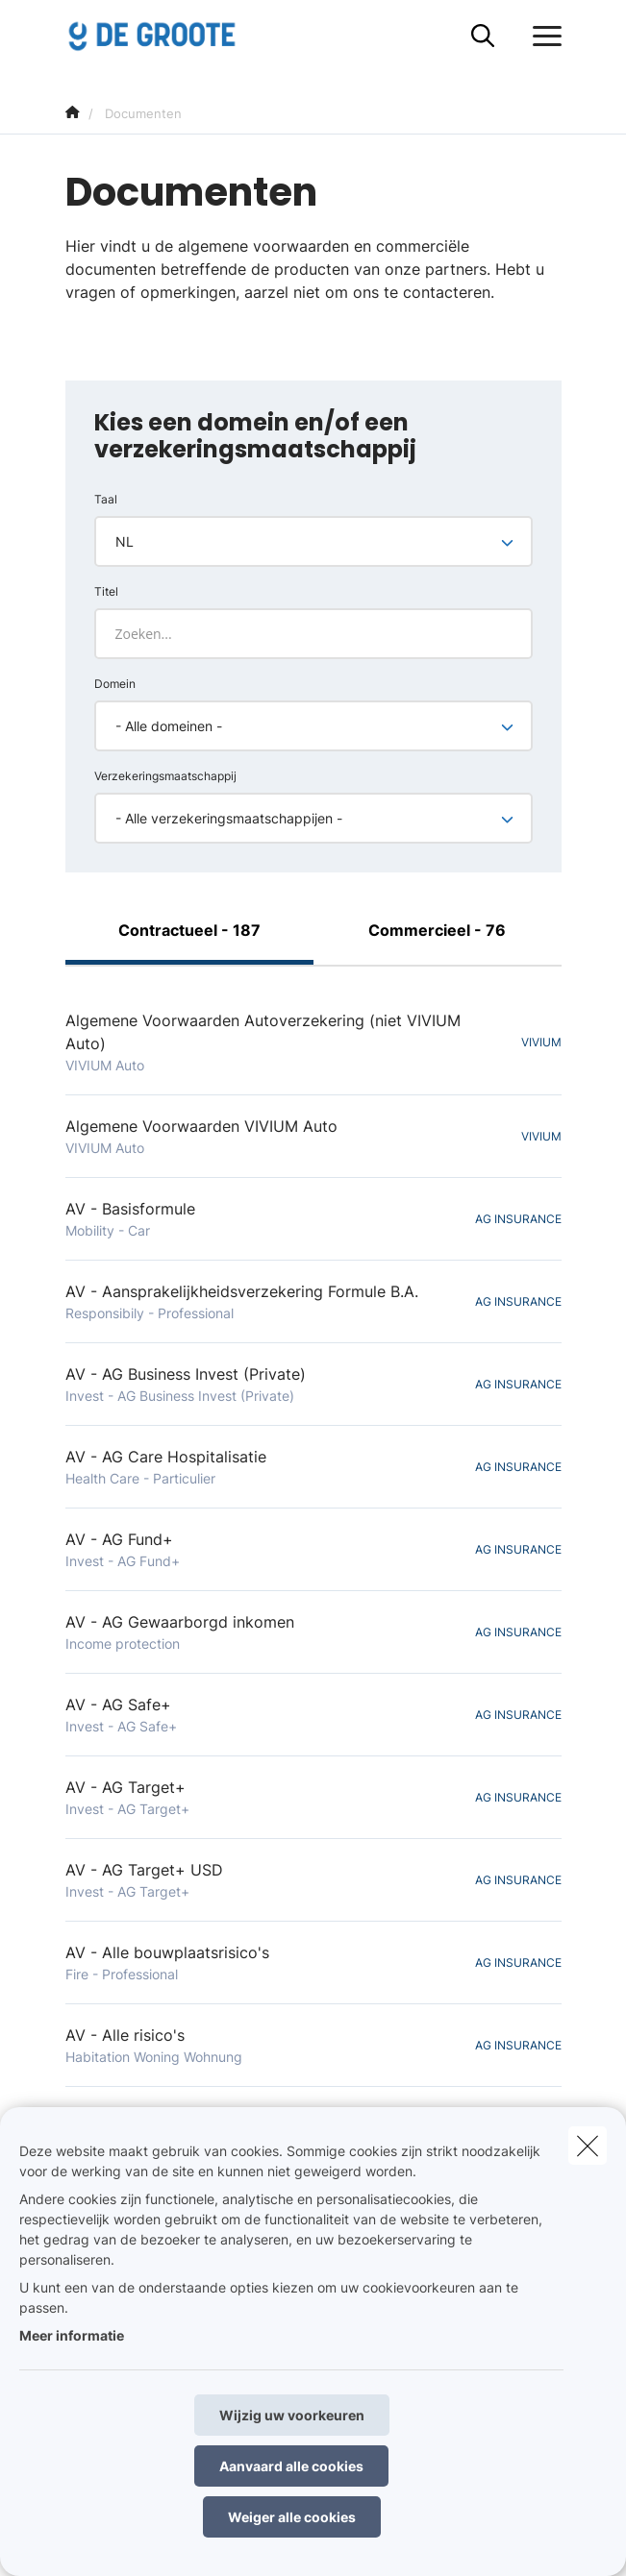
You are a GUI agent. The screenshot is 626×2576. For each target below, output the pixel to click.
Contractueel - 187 (189, 930)
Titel (106, 591)
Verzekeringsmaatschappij (165, 776)
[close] (587, 2145)
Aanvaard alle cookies (291, 2466)
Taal (105, 499)
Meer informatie (71, 2335)
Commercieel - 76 (437, 930)
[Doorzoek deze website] (482, 36)
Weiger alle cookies (292, 2517)
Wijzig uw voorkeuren (291, 2415)
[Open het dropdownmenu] (542, 36)
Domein (115, 683)
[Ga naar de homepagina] (163, 36)
